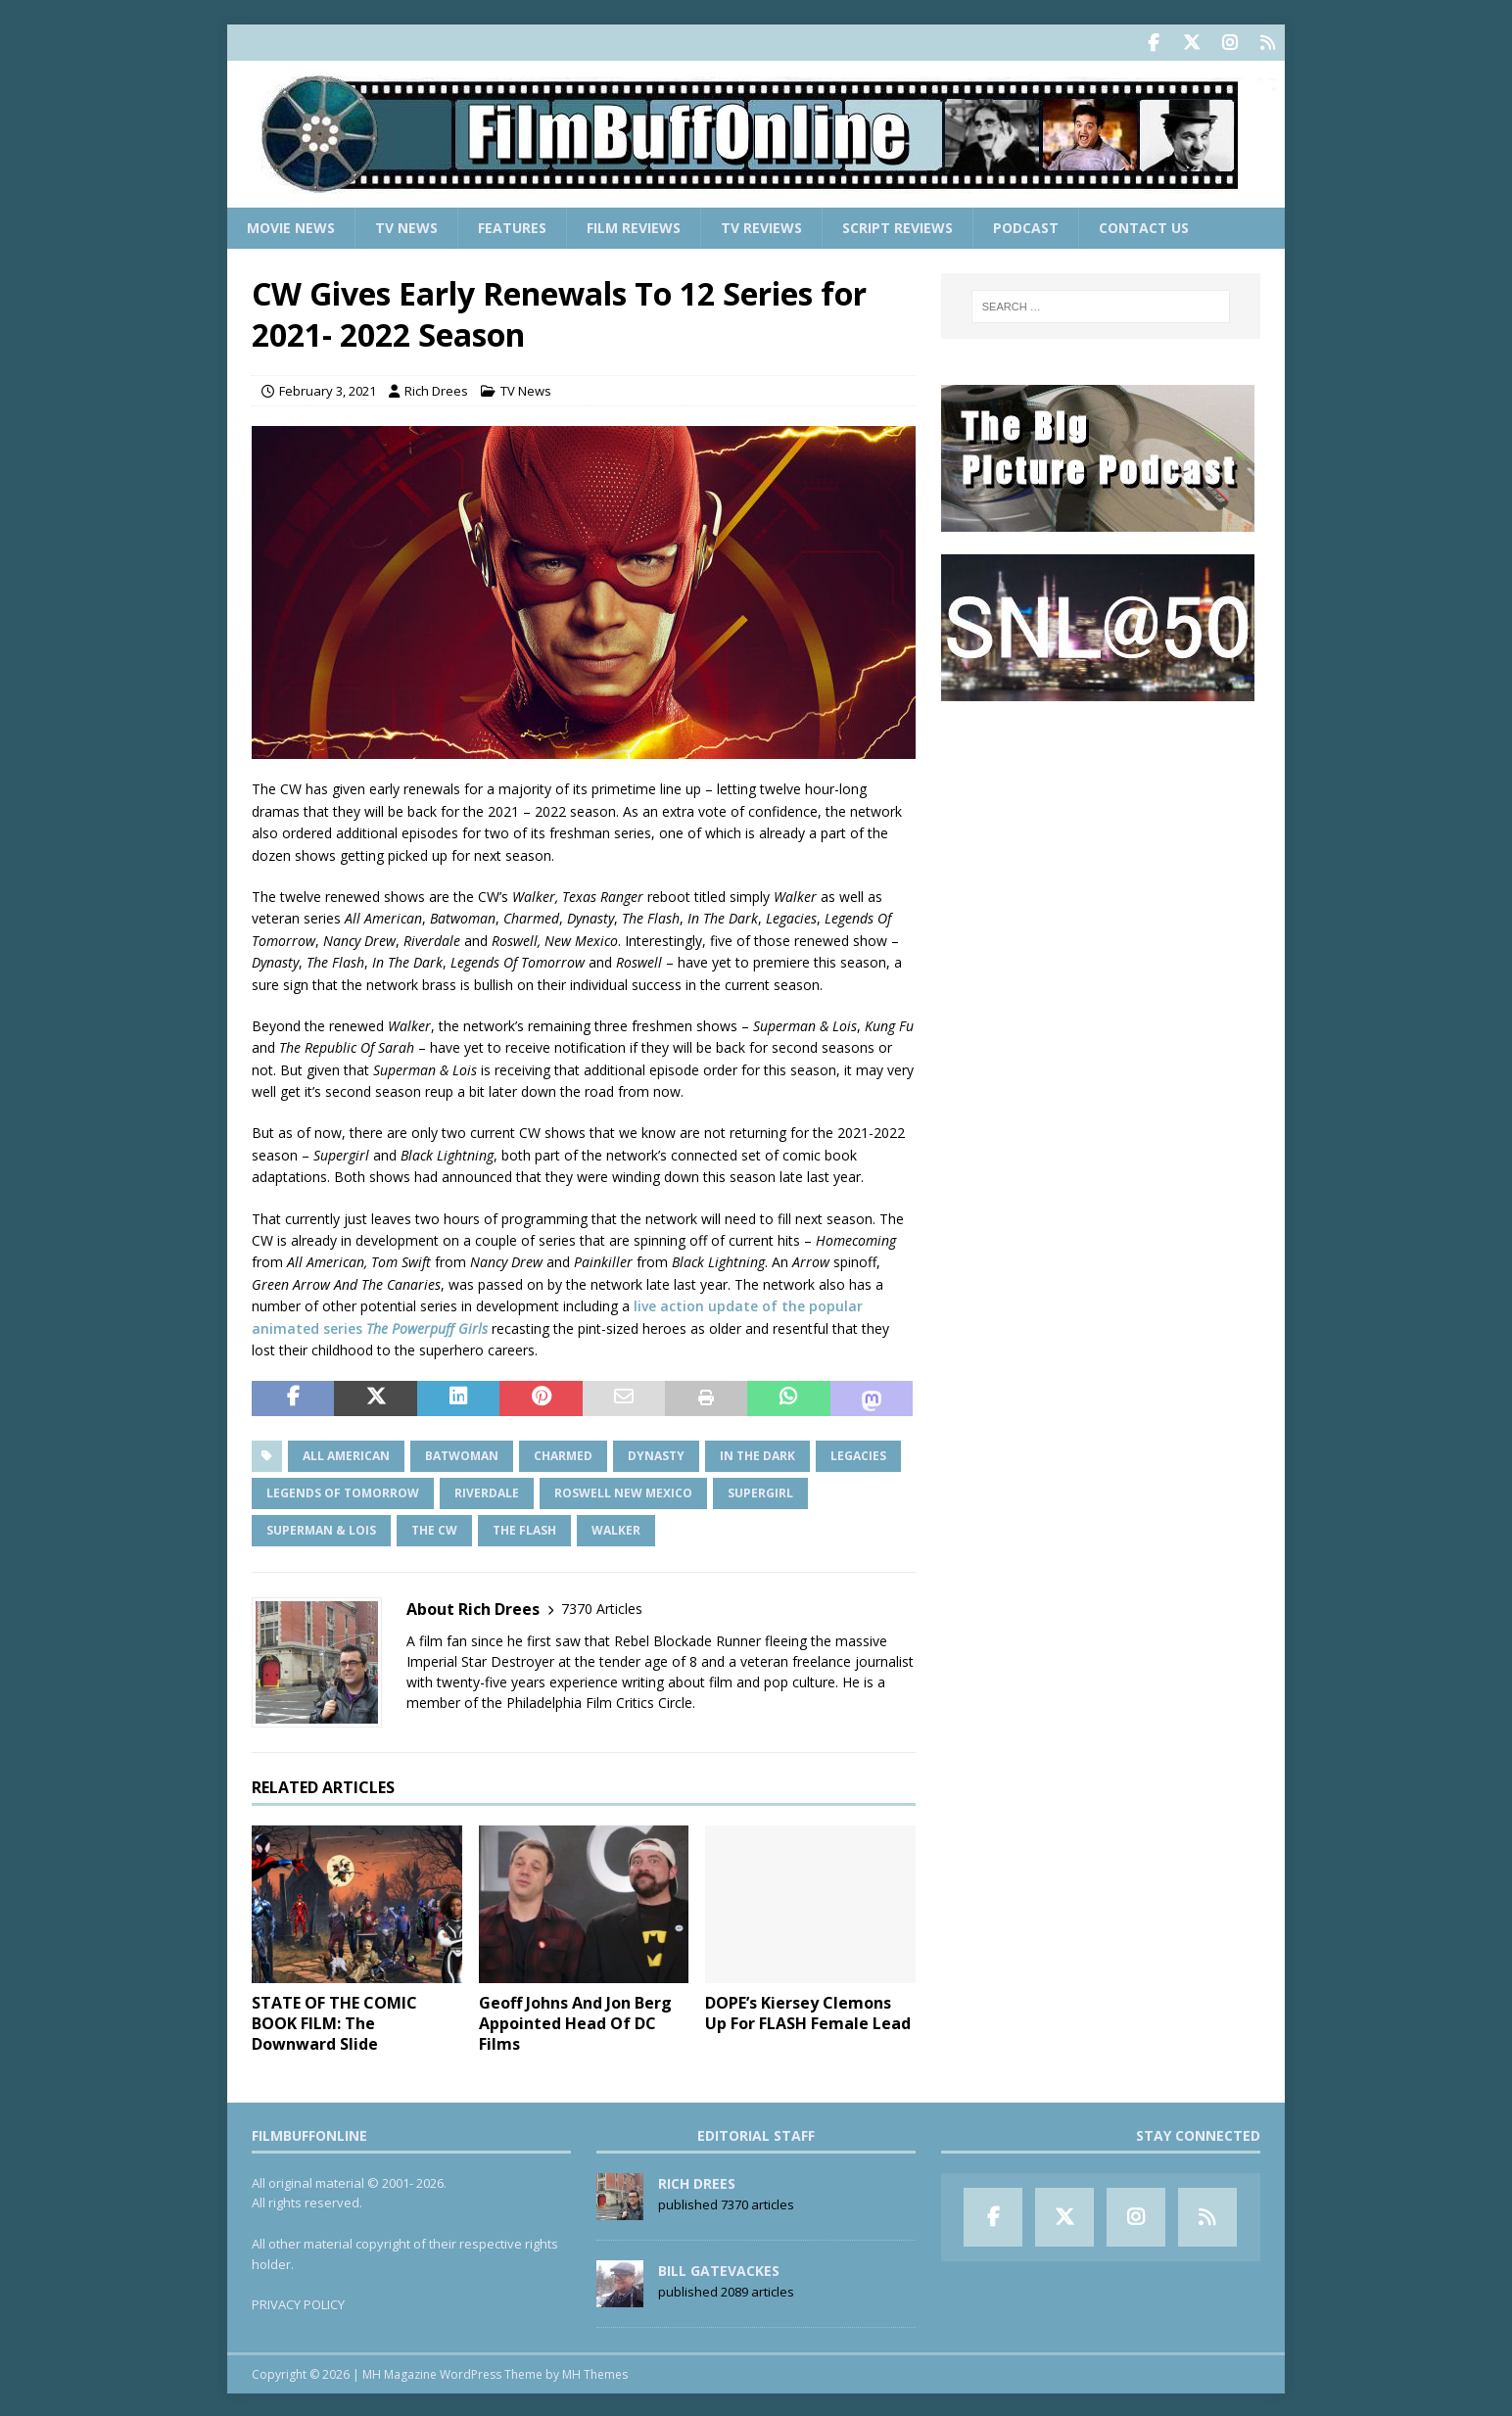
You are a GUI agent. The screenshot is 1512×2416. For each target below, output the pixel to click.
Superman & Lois (321, 1528)
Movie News (291, 225)
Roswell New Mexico (623, 1491)
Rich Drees (436, 389)
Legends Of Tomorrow (342, 1491)
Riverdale (486, 1491)
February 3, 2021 (327, 389)
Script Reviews (897, 225)
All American (346, 1453)
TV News (406, 225)
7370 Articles (601, 1606)
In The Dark (757, 1453)
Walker (615, 1528)
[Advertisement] (1100, 843)
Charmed (563, 1453)
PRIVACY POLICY (298, 2302)
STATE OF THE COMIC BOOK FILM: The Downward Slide (334, 2021)
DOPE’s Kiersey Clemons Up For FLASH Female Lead (808, 2011)
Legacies (858, 1453)
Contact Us (1144, 225)
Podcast (1026, 225)
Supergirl (760, 1491)
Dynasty (656, 1453)
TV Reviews (761, 225)
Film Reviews (634, 225)
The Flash (524, 1528)
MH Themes (595, 2372)
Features (512, 225)
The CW (434, 1528)
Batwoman (461, 1453)
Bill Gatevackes (719, 2268)
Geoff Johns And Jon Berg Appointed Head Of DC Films (575, 2021)
